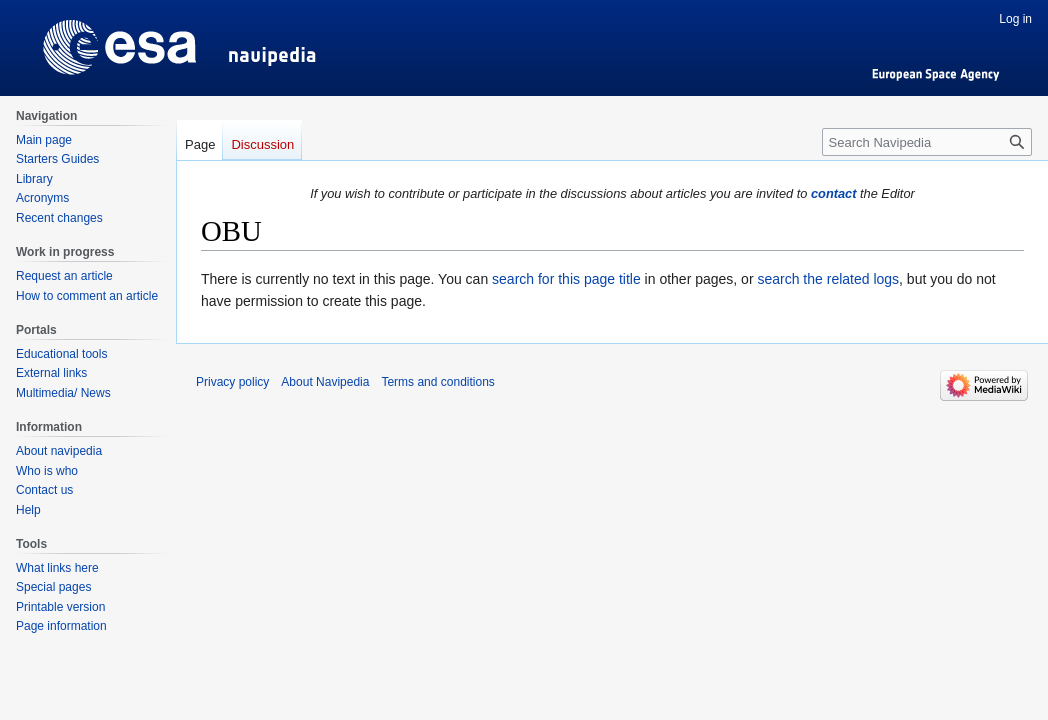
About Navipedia (325, 382)
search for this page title (566, 279)
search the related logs (828, 279)
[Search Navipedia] (927, 142)
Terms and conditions (437, 382)
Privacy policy (232, 382)
